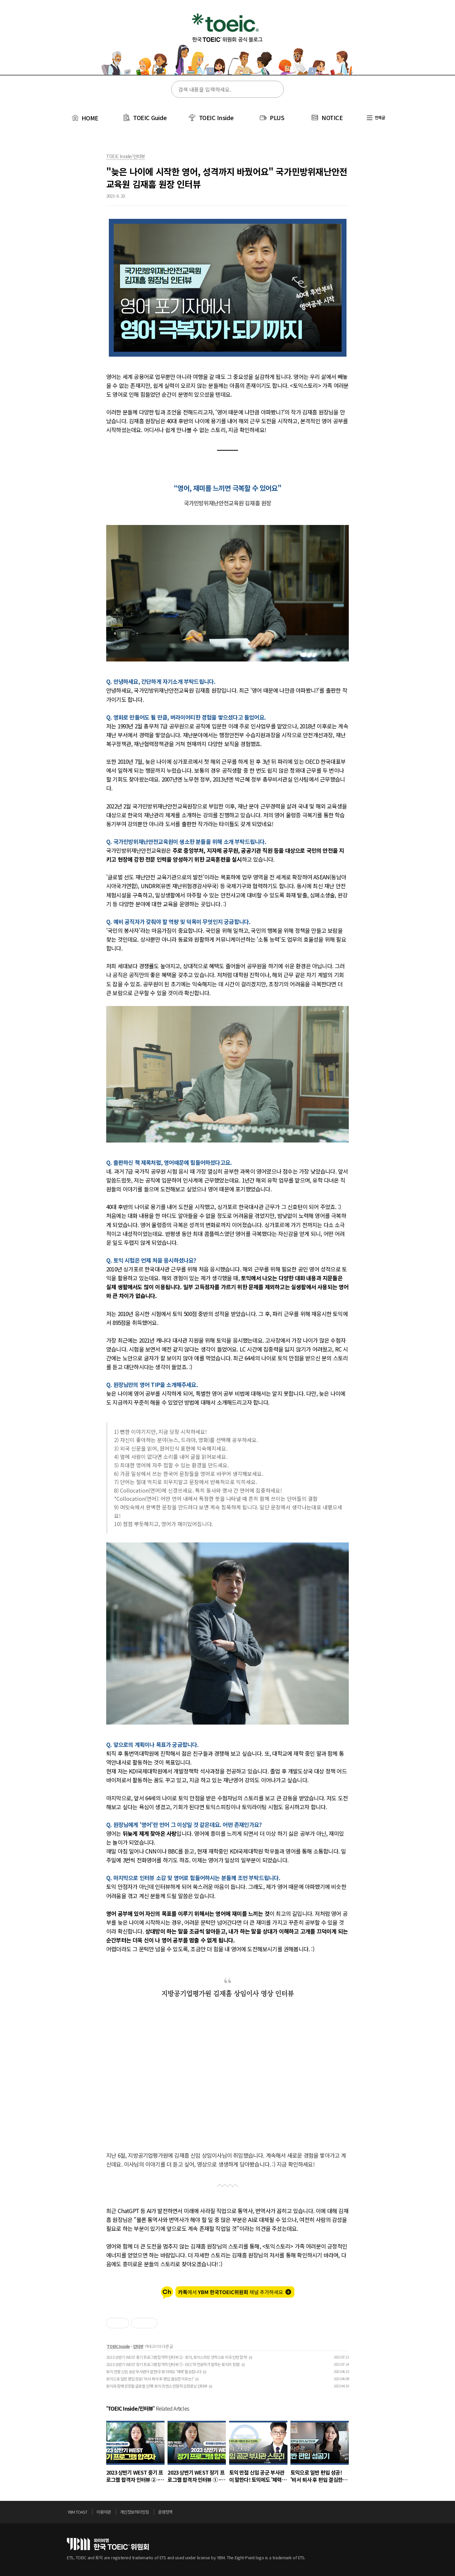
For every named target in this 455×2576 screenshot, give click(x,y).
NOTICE (332, 117)
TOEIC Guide (150, 117)
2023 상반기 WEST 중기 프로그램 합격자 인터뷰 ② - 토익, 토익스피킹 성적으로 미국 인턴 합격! (176, 2357)
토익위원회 (108, 2544)
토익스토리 (227, 42)
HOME (84, 118)
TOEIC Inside (216, 117)
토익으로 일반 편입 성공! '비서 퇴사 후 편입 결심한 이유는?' (150, 2378)
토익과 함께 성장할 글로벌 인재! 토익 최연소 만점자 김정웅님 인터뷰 (157, 2386)
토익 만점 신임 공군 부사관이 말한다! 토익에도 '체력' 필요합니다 (153, 2371)
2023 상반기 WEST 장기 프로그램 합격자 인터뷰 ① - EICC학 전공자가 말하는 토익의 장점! (173, 2364)
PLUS (277, 117)
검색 (274, 89)
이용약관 (103, 2512)
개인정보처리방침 (134, 2512)
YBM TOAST (77, 2512)
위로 (386, 2513)
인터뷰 (138, 2346)
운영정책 (165, 2512)
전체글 (376, 117)
